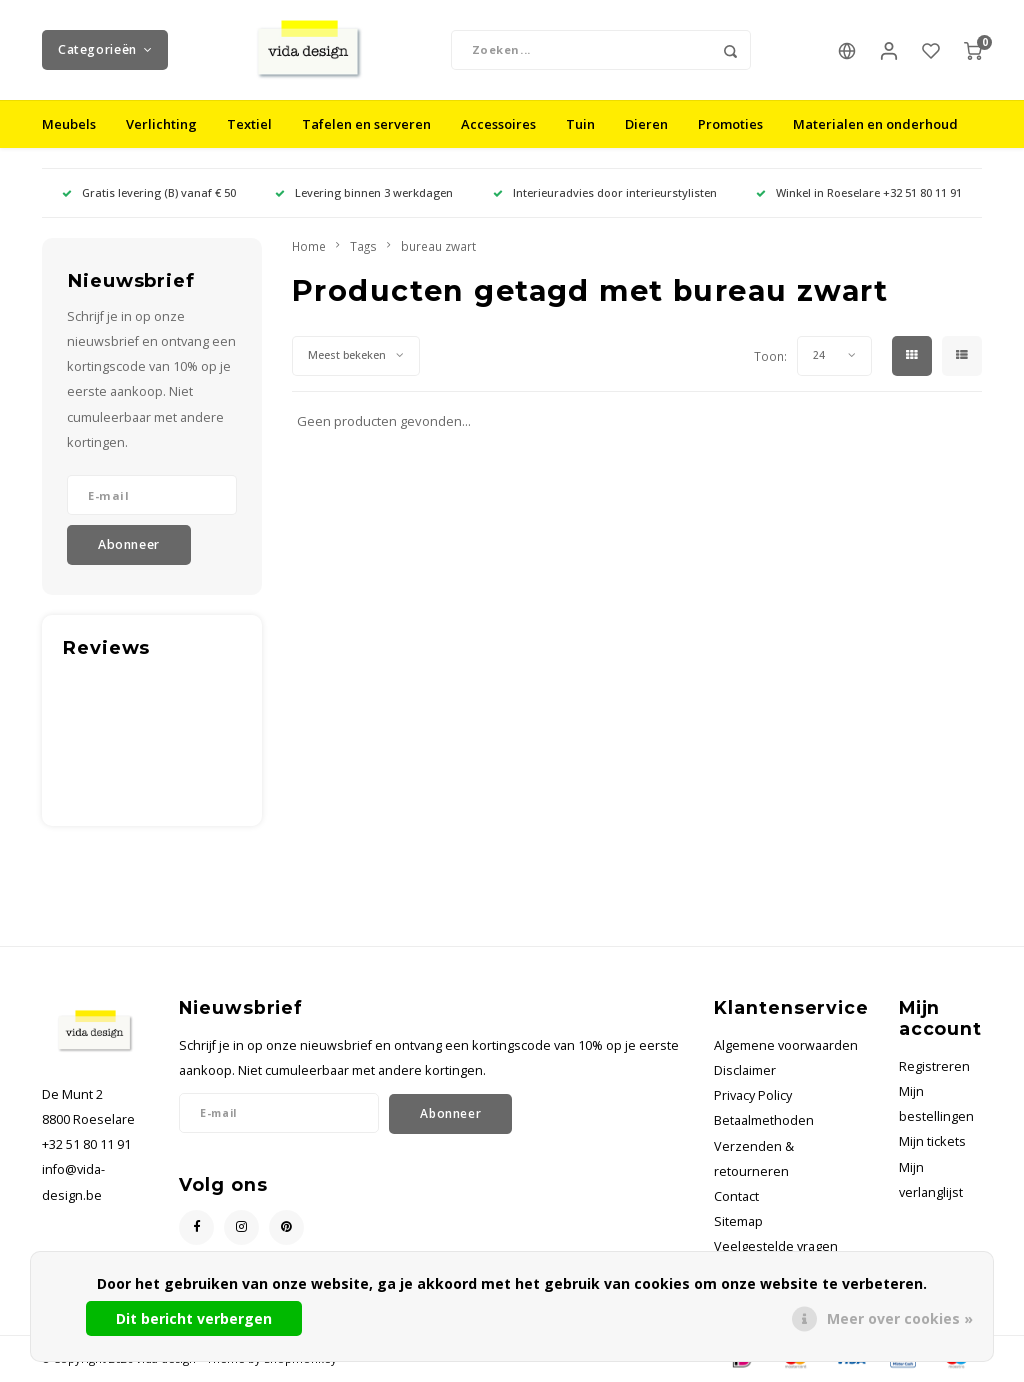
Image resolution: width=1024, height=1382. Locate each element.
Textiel (249, 124)
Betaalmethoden (764, 1121)
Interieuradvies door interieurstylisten (605, 192)
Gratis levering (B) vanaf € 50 (149, 192)
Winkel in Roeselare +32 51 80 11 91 (859, 192)
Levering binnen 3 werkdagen (364, 192)
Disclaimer (745, 1070)
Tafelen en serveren (366, 124)
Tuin (580, 124)
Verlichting (161, 124)
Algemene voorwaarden (786, 1045)
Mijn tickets (932, 1142)
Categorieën (105, 49)
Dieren (646, 124)
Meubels (69, 124)
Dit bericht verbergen (194, 1318)
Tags (363, 246)
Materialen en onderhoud (875, 124)
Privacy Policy (753, 1095)
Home (309, 246)
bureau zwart (438, 246)
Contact (736, 1196)
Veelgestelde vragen (776, 1247)
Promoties (730, 124)
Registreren (934, 1066)
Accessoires (498, 124)
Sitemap (738, 1221)
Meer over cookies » (900, 1318)
